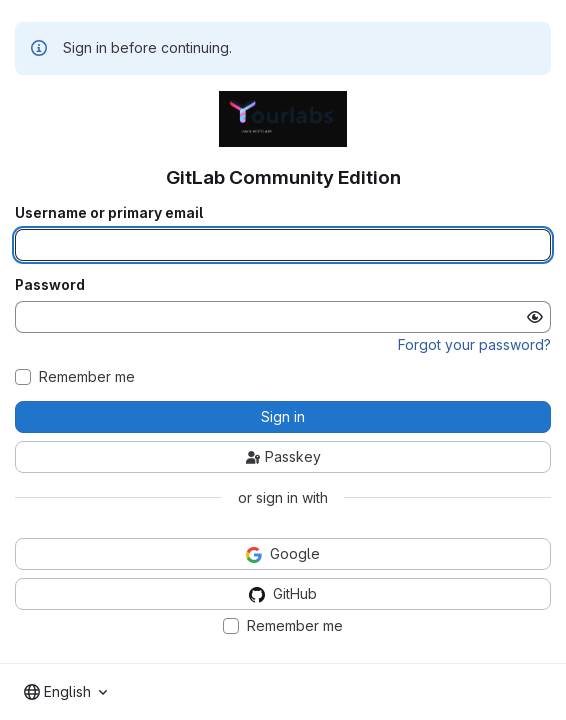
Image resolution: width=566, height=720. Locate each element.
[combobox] (65, 692)
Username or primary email (109, 213)
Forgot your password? (474, 344)
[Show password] (535, 317)
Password (50, 285)
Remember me (87, 377)
